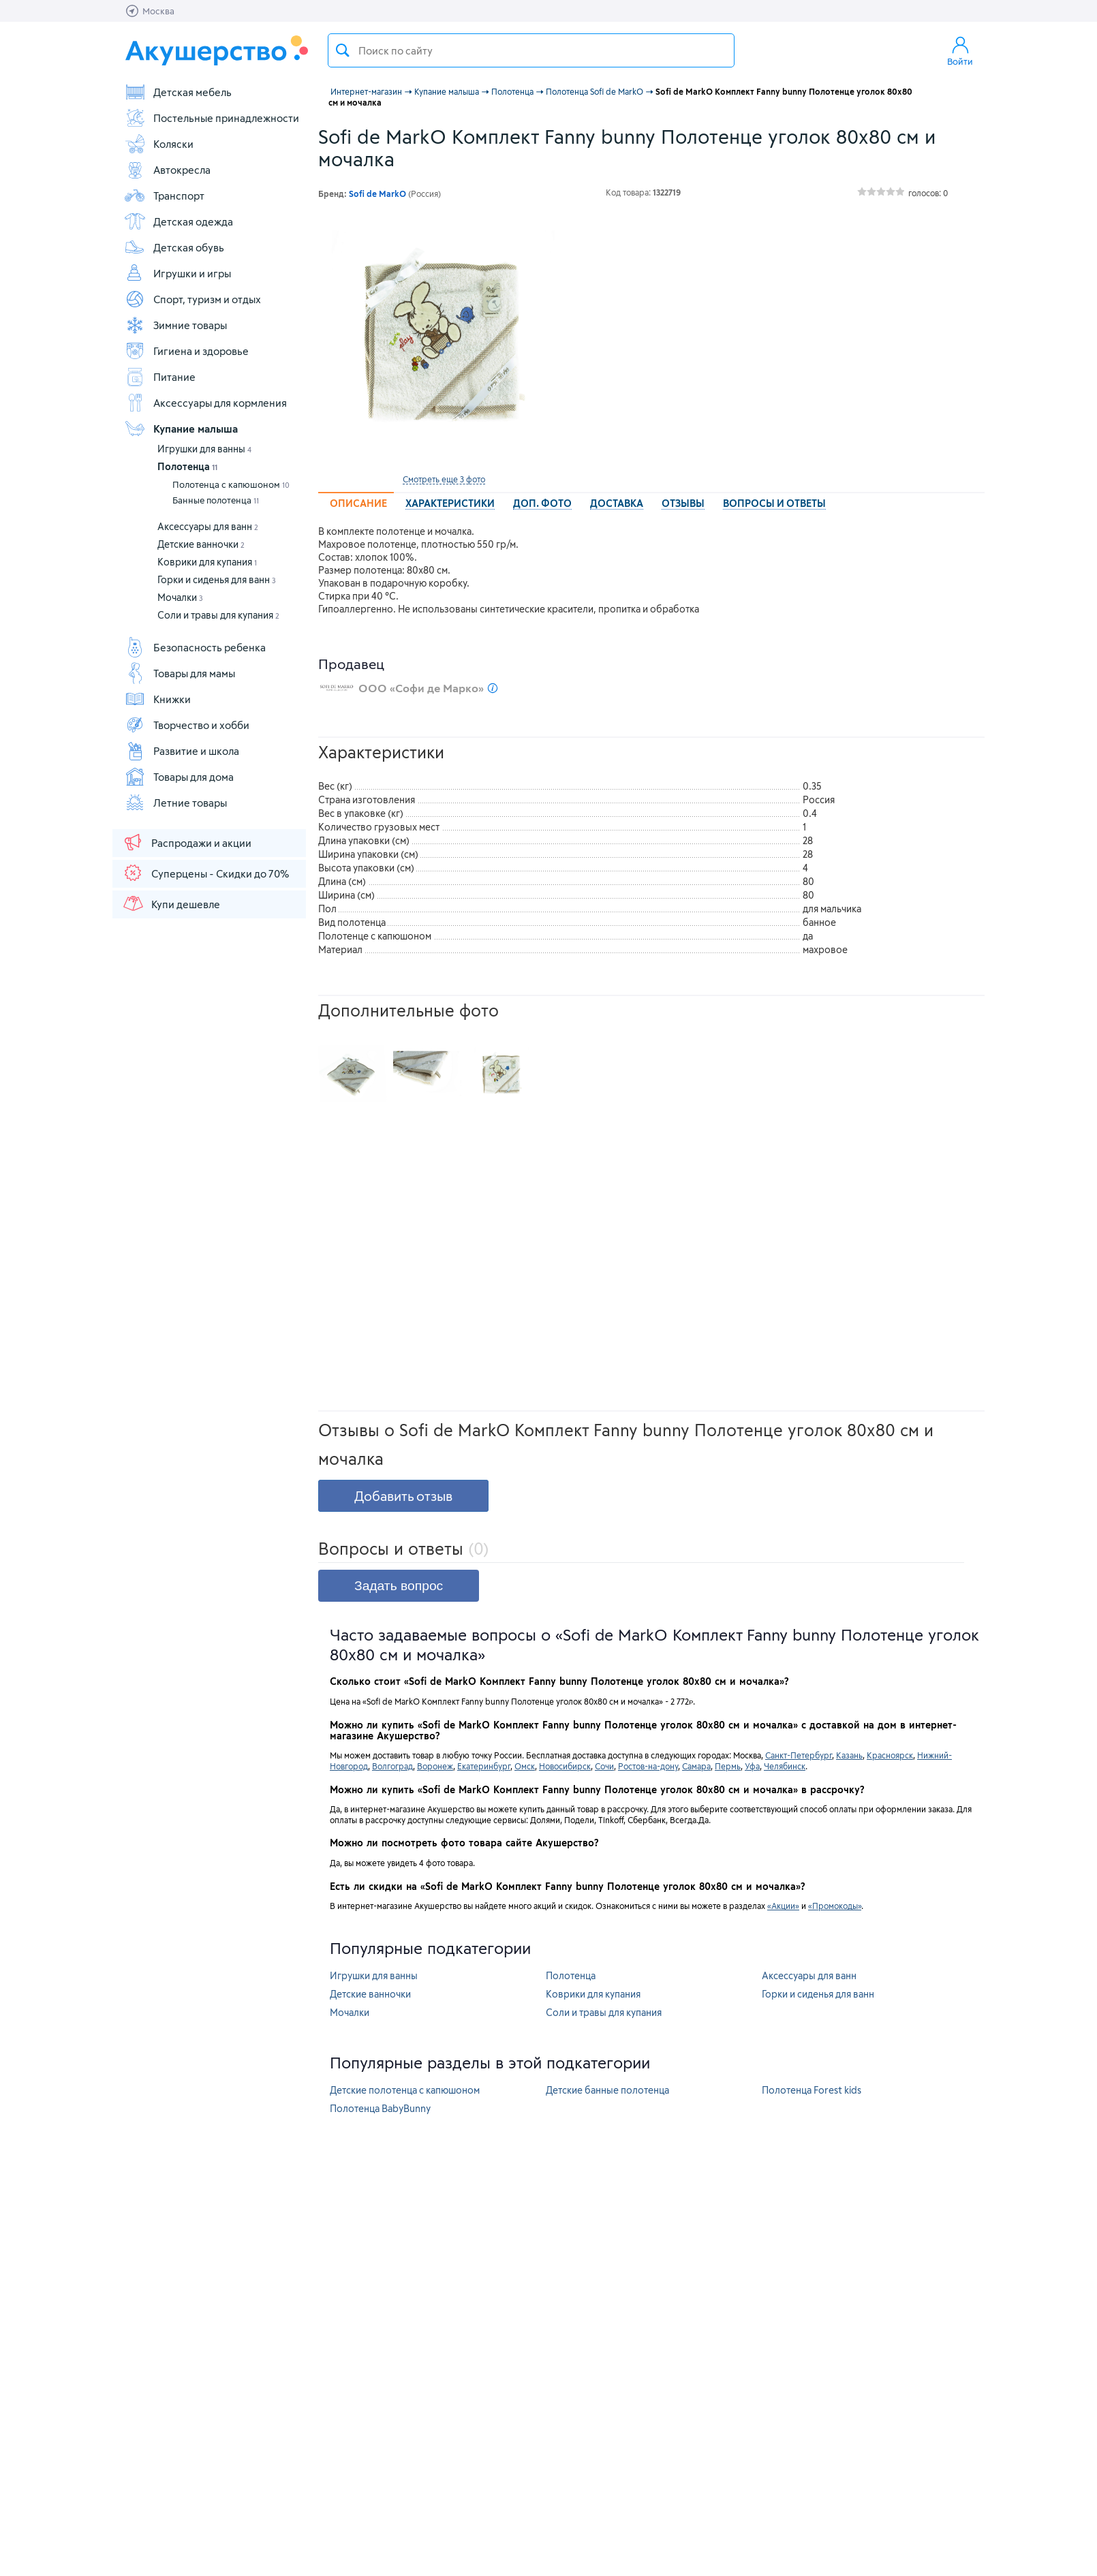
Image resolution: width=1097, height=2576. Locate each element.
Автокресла (167, 170)
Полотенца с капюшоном (231, 484)
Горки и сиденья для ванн (216, 579)
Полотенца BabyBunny (380, 2108)
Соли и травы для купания (218, 615)
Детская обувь (174, 247)
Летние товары (175, 802)
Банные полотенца (215, 500)
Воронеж (435, 1766)
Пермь (728, 1766)
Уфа (752, 1766)
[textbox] (531, 50)
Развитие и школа (181, 751)
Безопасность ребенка (195, 647)
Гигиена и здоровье (186, 351)
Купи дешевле (171, 903)
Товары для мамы (179, 673)
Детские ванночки (201, 544)
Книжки (157, 699)
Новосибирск (565, 1766)
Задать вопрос (398, 1586)
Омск (524, 1766)
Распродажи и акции (186, 842)
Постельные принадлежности (211, 118)
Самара (696, 1766)
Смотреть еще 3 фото (444, 479)
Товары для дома (179, 777)
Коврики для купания (207, 562)
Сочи (604, 1766)
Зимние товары (175, 325)
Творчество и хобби (186, 725)
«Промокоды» (834, 1905)
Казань (849, 1755)
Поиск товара (343, 50)
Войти (960, 50)
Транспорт (164, 195)
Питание (160, 377)
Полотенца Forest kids (811, 2090)
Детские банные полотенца (607, 2090)
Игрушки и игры (177, 273)
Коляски (159, 144)
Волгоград (392, 1766)
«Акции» (783, 1905)
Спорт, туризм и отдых (192, 299)
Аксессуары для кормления (205, 403)
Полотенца (187, 466)
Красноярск (890, 1755)
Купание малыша (181, 428)
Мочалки (180, 597)
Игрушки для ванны (204, 448)
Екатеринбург (483, 1766)
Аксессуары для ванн (207, 526)
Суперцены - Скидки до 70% (205, 873)
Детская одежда (178, 221)
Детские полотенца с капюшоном (405, 2090)
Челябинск (784, 1766)
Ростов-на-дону (648, 1766)
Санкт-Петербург (798, 1755)
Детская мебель (178, 92)
